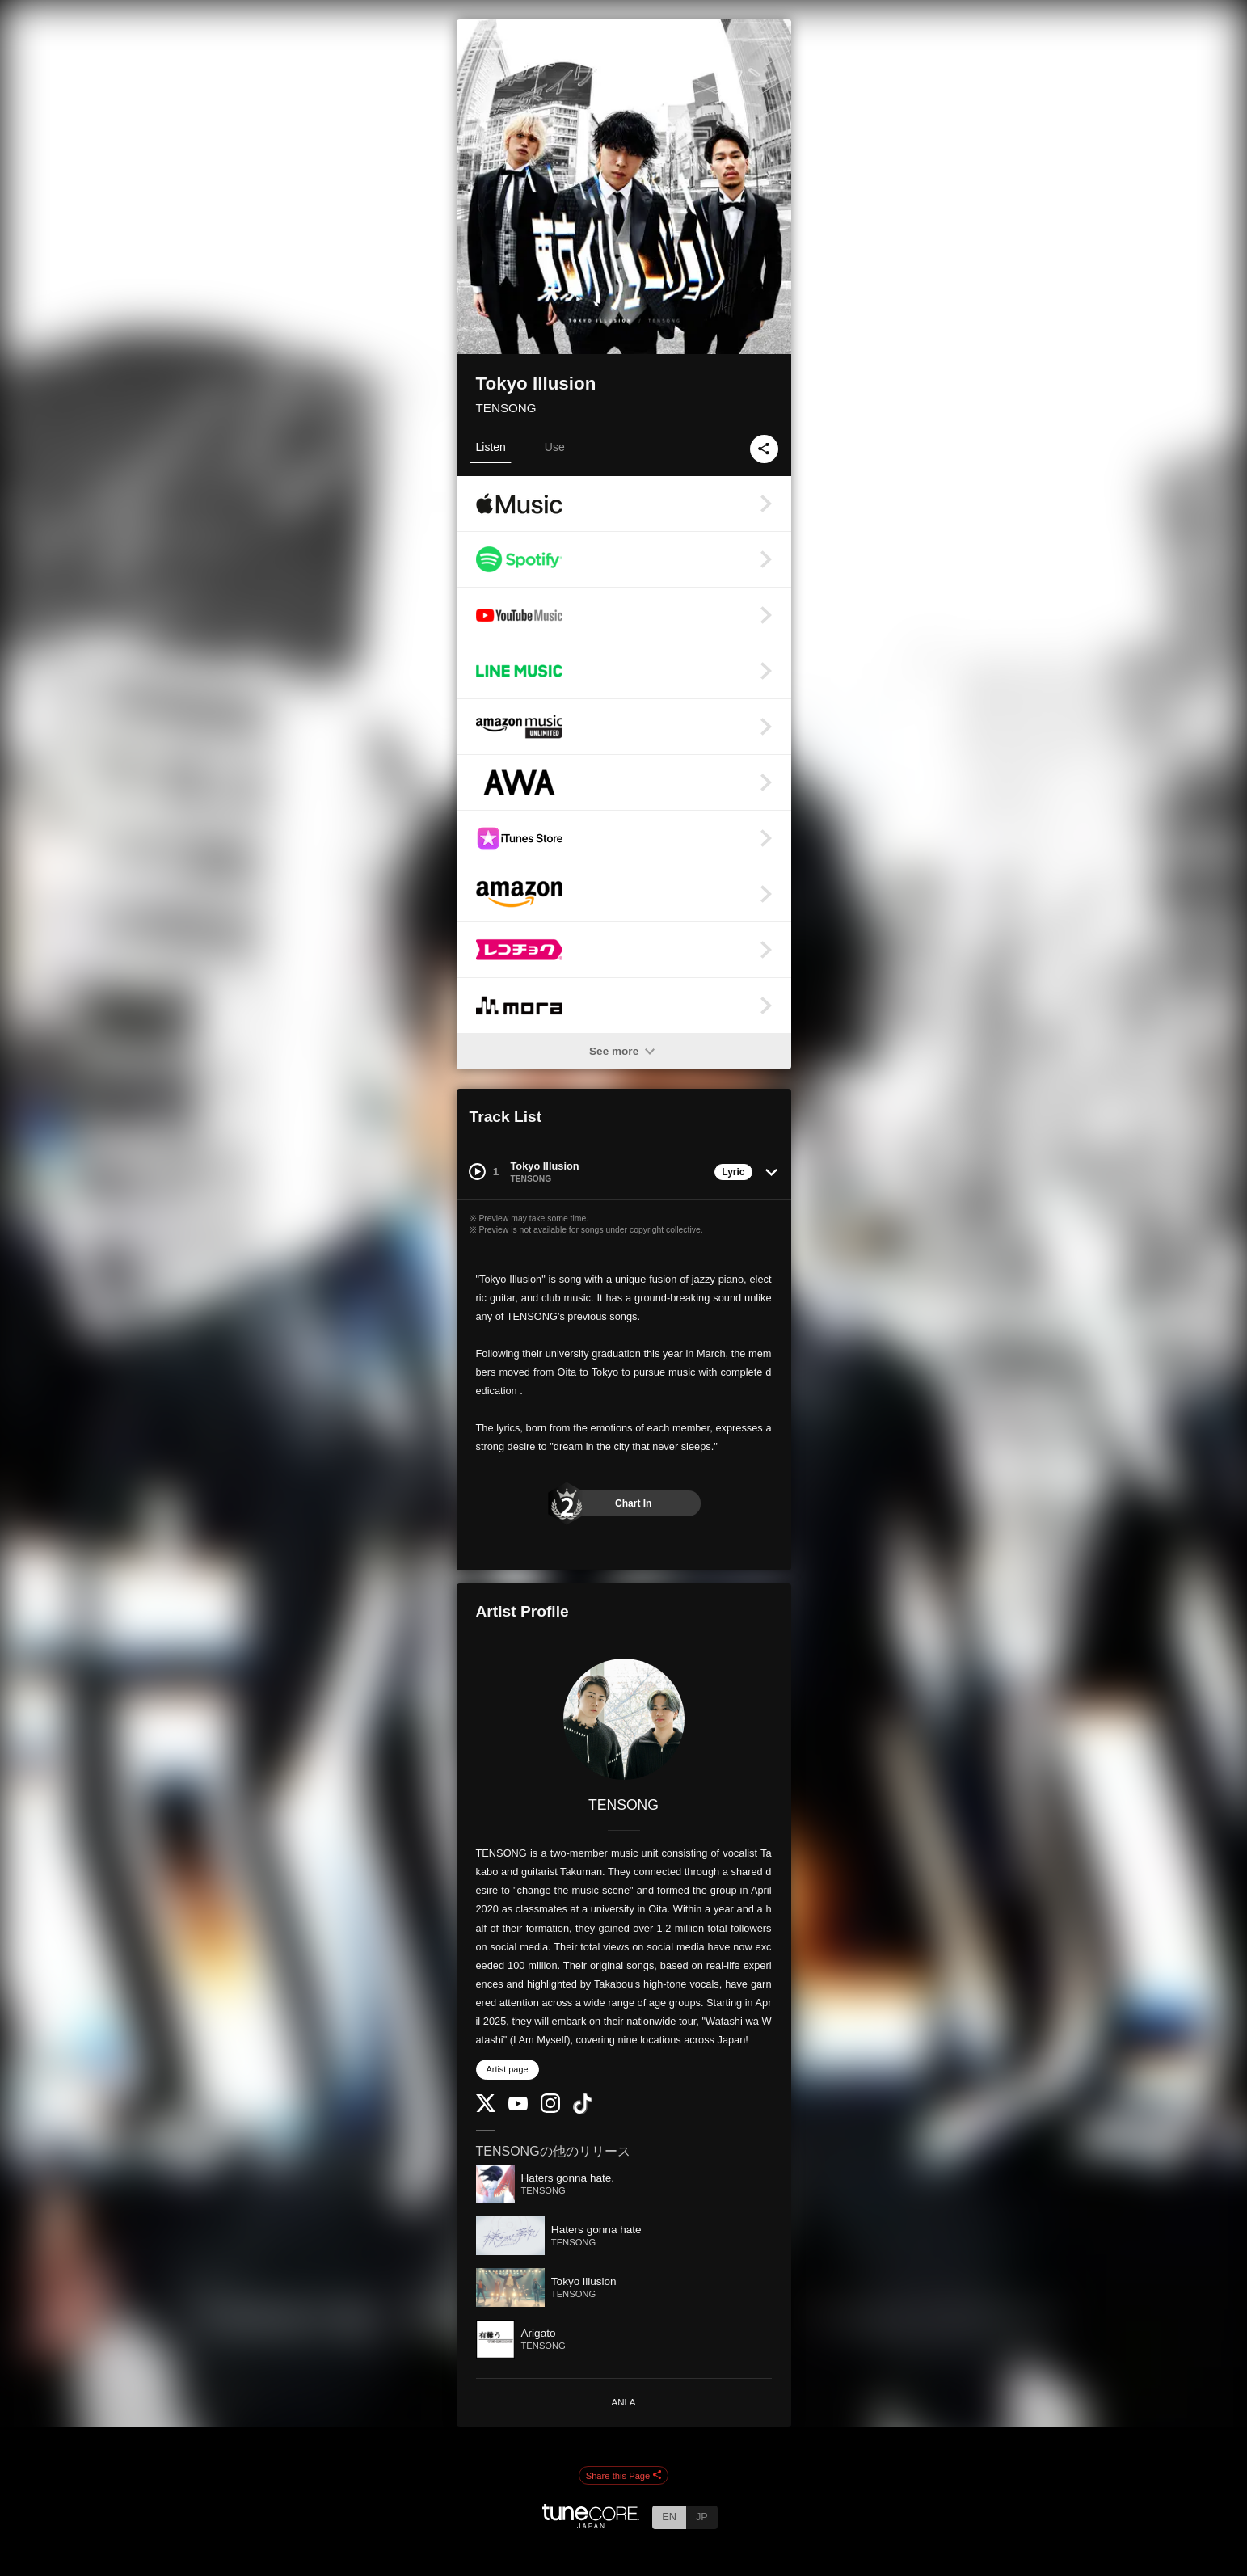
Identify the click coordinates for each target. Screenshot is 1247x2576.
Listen (491, 447)
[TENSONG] (624, 1719)
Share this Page (624, 2476)
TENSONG (506, 408)
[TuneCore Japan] (590, 2524)
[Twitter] (485, 2108)
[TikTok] (582, 2111)
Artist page (508, 2069)
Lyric (733, 1172)
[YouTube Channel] (518, 2107)
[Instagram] (550, 2109)
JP (702, 2517)
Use (555, 447)
